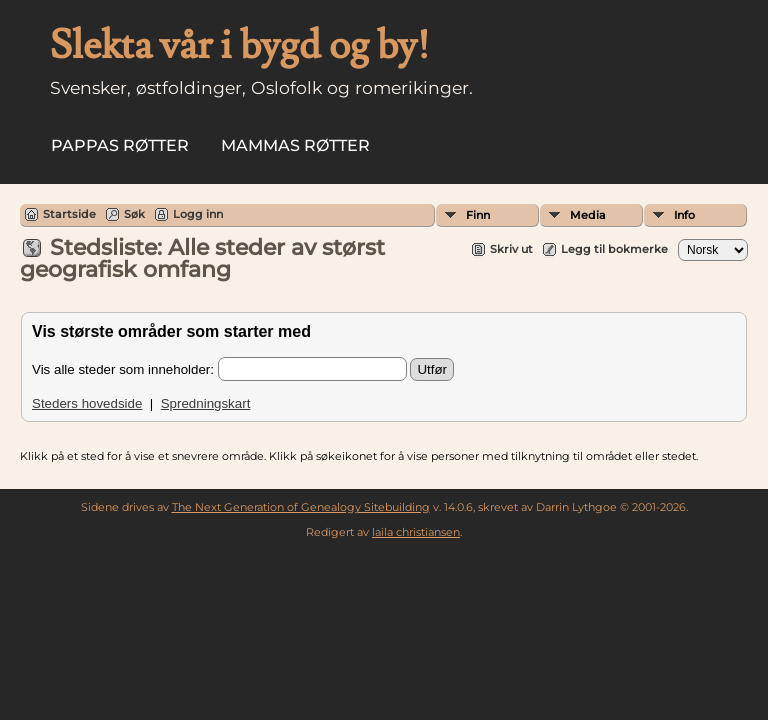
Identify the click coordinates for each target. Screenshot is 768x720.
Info (684, 215)
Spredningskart (206, 403)
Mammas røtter (295, 145)
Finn (478, 215)
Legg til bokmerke (614, 249)
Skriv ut (511, 249)
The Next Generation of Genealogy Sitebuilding (301, 507)
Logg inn (198, 214)
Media (588, 215)
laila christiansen (416, 532)
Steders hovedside (87, 403)
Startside (69, 214)
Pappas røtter (120, 145)
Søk (134, 214)
